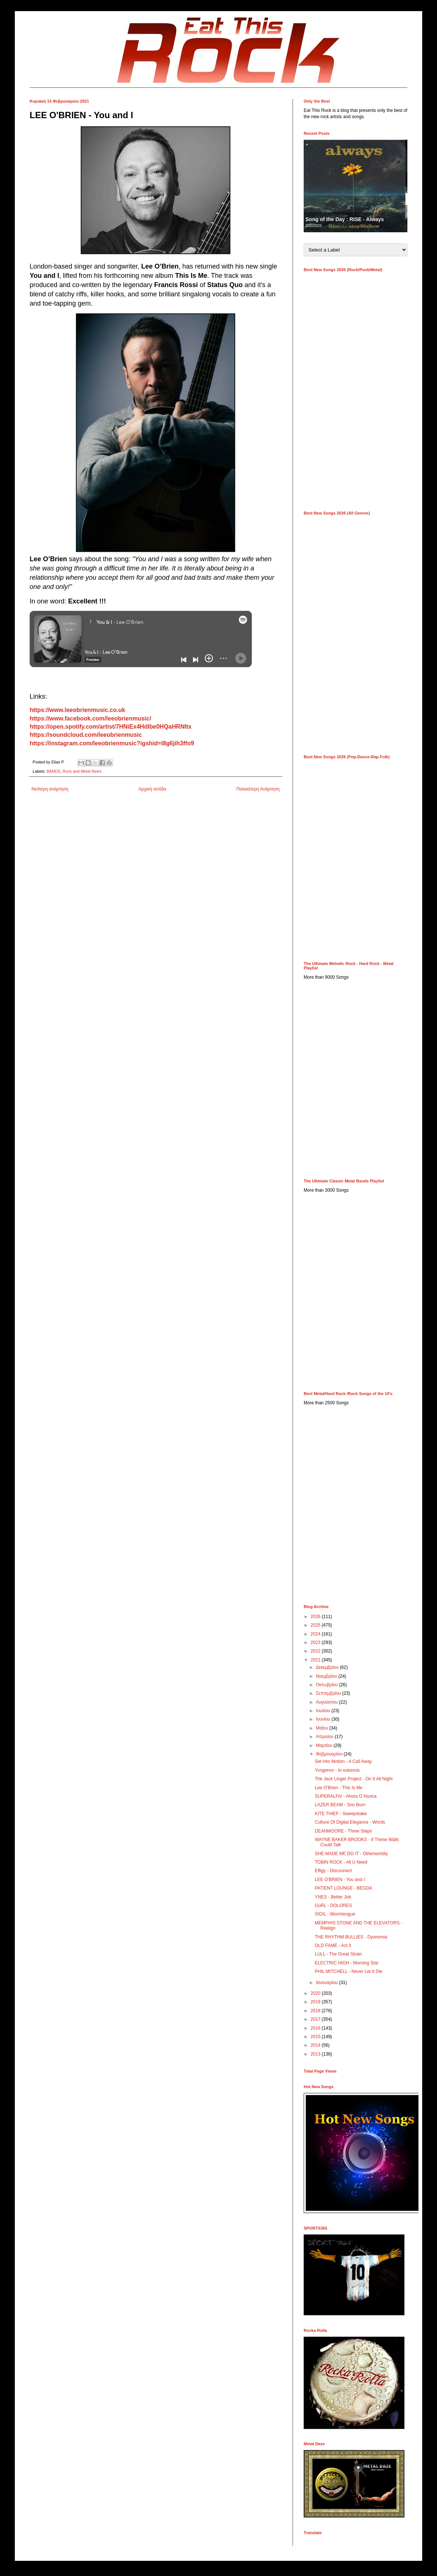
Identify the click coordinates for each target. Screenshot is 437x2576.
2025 (316, 1625)
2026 (316, 1616)
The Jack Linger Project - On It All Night (354, 1778)
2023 (316, 1642)
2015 (316, 2036)
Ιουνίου (323, 1719)
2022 (316, 1651)
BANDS (53, 771)
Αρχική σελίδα (152, 789)
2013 (316, 2054)
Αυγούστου (327, 1702)
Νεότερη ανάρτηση (49, 789)
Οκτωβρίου (327, 1684)
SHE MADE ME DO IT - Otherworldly (351, 1853)
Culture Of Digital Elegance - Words (350, 1822)
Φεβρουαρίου (330, 1754)
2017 (316, 2019)
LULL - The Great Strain (338, 1954)
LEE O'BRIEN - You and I (340, 1879)
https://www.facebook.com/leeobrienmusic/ (90, 718)
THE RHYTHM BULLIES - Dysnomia (351, 1937)
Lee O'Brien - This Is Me (339, 1787)
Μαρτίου (325, 1745)
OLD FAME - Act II (333, 1945)
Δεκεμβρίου (328, 1667)
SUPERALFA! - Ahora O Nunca (346, 1796)
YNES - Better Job (333, 1897)
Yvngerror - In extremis (337, 1770)
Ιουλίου (323, 1710)
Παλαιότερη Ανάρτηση (258, 789)
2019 (316, 2001)
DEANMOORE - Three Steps (343, 1831)
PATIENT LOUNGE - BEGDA (343, 1888)
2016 (316, 2028)
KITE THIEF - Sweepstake (341, 1813)
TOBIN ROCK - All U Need (341, 1862)
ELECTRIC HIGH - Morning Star (346, 1963)
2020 (316, 1993)
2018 (316, 2010)
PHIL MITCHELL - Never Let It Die (349, 1971)
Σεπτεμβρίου (329, 1693)
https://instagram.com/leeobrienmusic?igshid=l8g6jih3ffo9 (112, 743)
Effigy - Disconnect (333, 1870)
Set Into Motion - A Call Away (343, 1761)
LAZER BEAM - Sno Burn (340, 1804)
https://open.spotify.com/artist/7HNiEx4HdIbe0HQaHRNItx (110, 726)
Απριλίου (325, 1736)
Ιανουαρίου (327, 1982)
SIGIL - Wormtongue (335, 1914)
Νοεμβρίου (327, 1676)
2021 (316, 1660)
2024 (316, 1634)
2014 (316, 2045)
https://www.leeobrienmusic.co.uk (77, 710)
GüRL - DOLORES (333, 1905)
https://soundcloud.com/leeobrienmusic (86, 735)
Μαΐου (322, 1728)
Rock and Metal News (82, 771)
